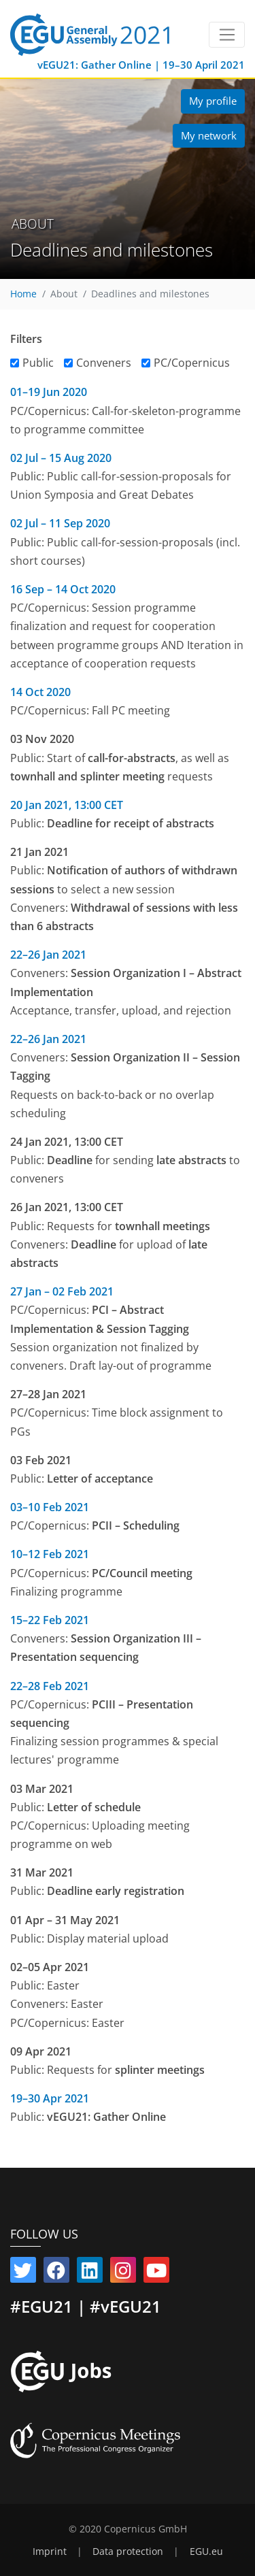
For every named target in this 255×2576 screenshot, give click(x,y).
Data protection (127, 2551)
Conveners (103, 362)
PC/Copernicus (192, 362)
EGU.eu (206, 2551)
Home (23, 294)
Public (38, 362)
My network (209, 135)
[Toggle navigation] (227, 35)
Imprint (50, 2551)
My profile (213, 101)
